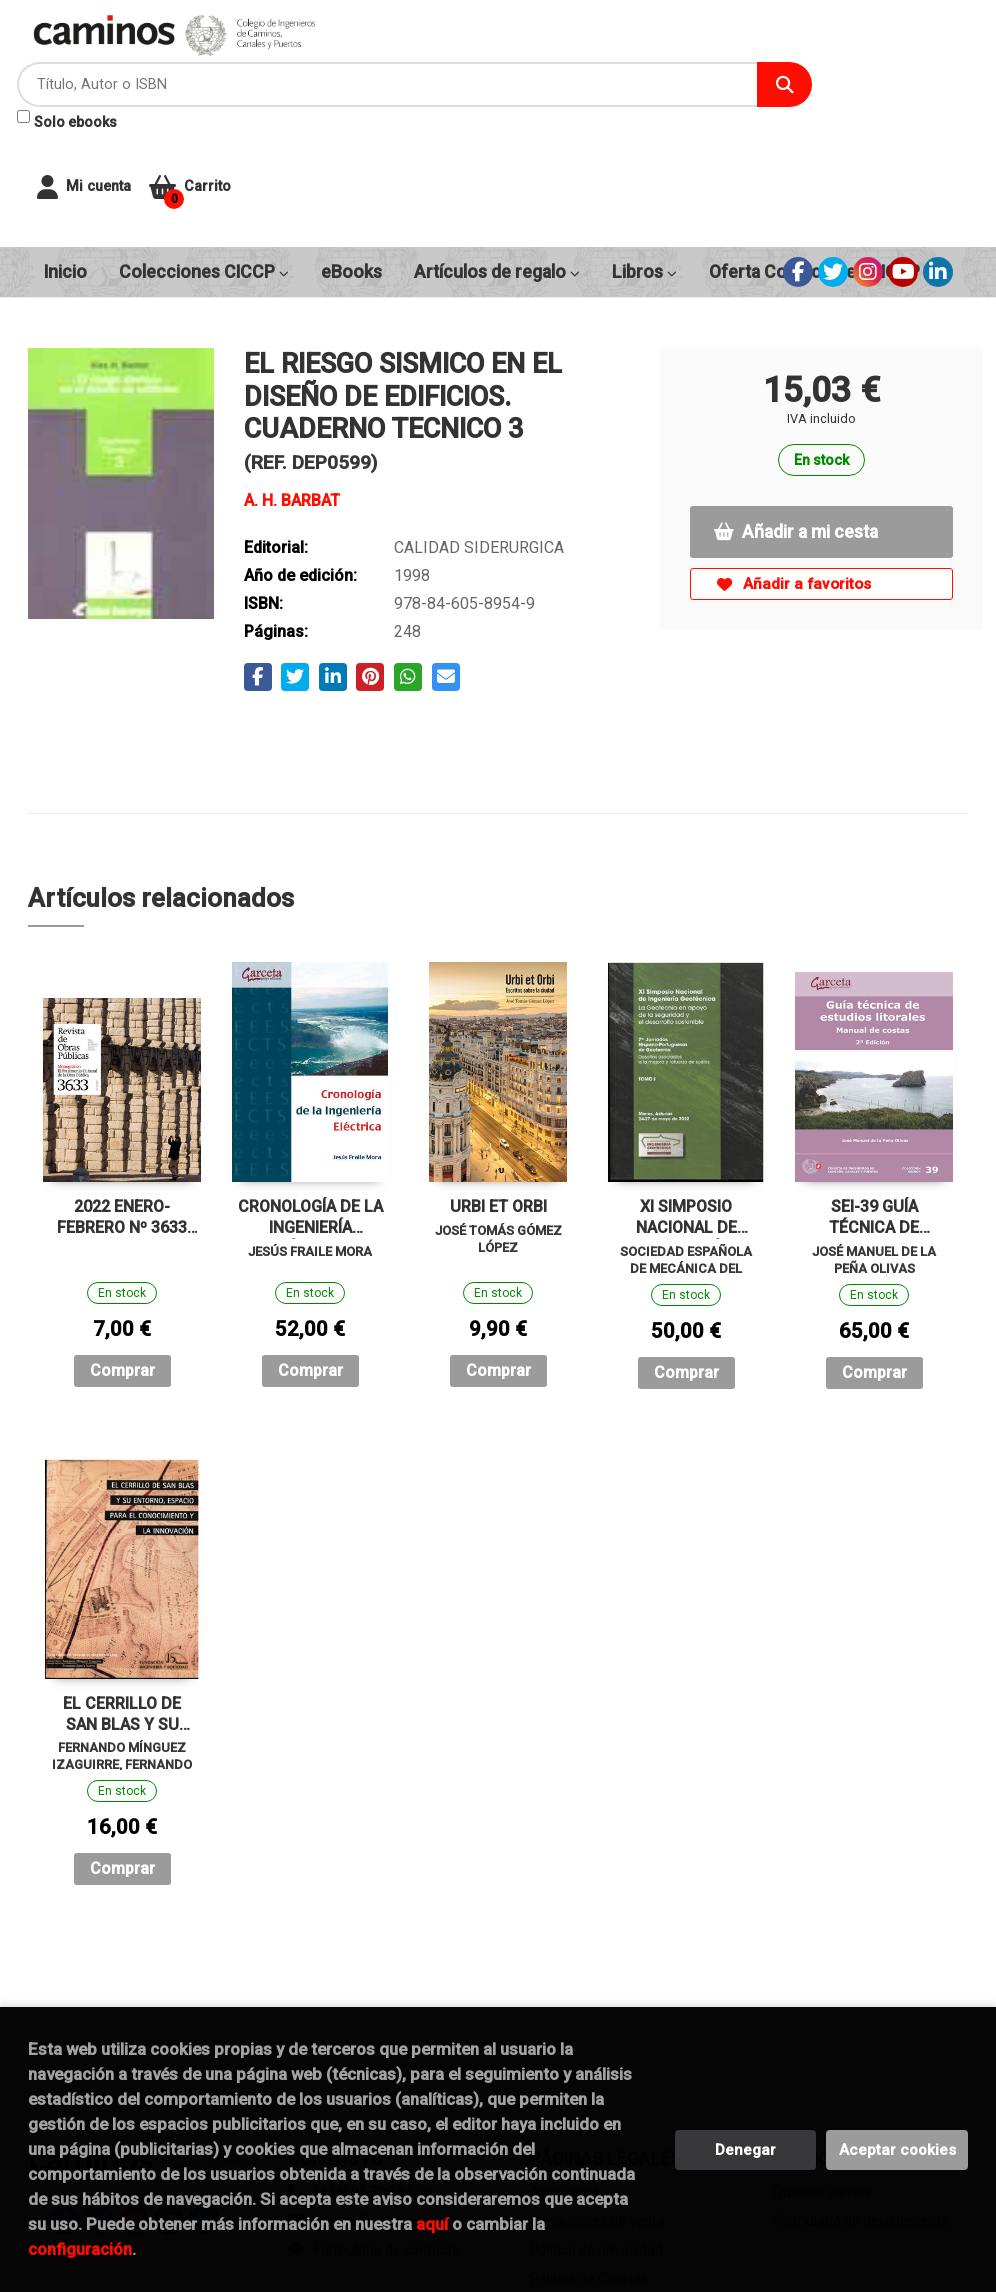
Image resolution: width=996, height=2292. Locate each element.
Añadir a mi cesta (796, 419)
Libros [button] (644, 160)
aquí (432, 2224)
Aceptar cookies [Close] (897, 2150)
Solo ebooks (409, 98)
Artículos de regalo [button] (497, 160)
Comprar (122, 1258)
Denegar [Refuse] (745, 2150)
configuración (80, 2249)
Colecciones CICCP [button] (204, 160)
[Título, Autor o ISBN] (510, 60)
